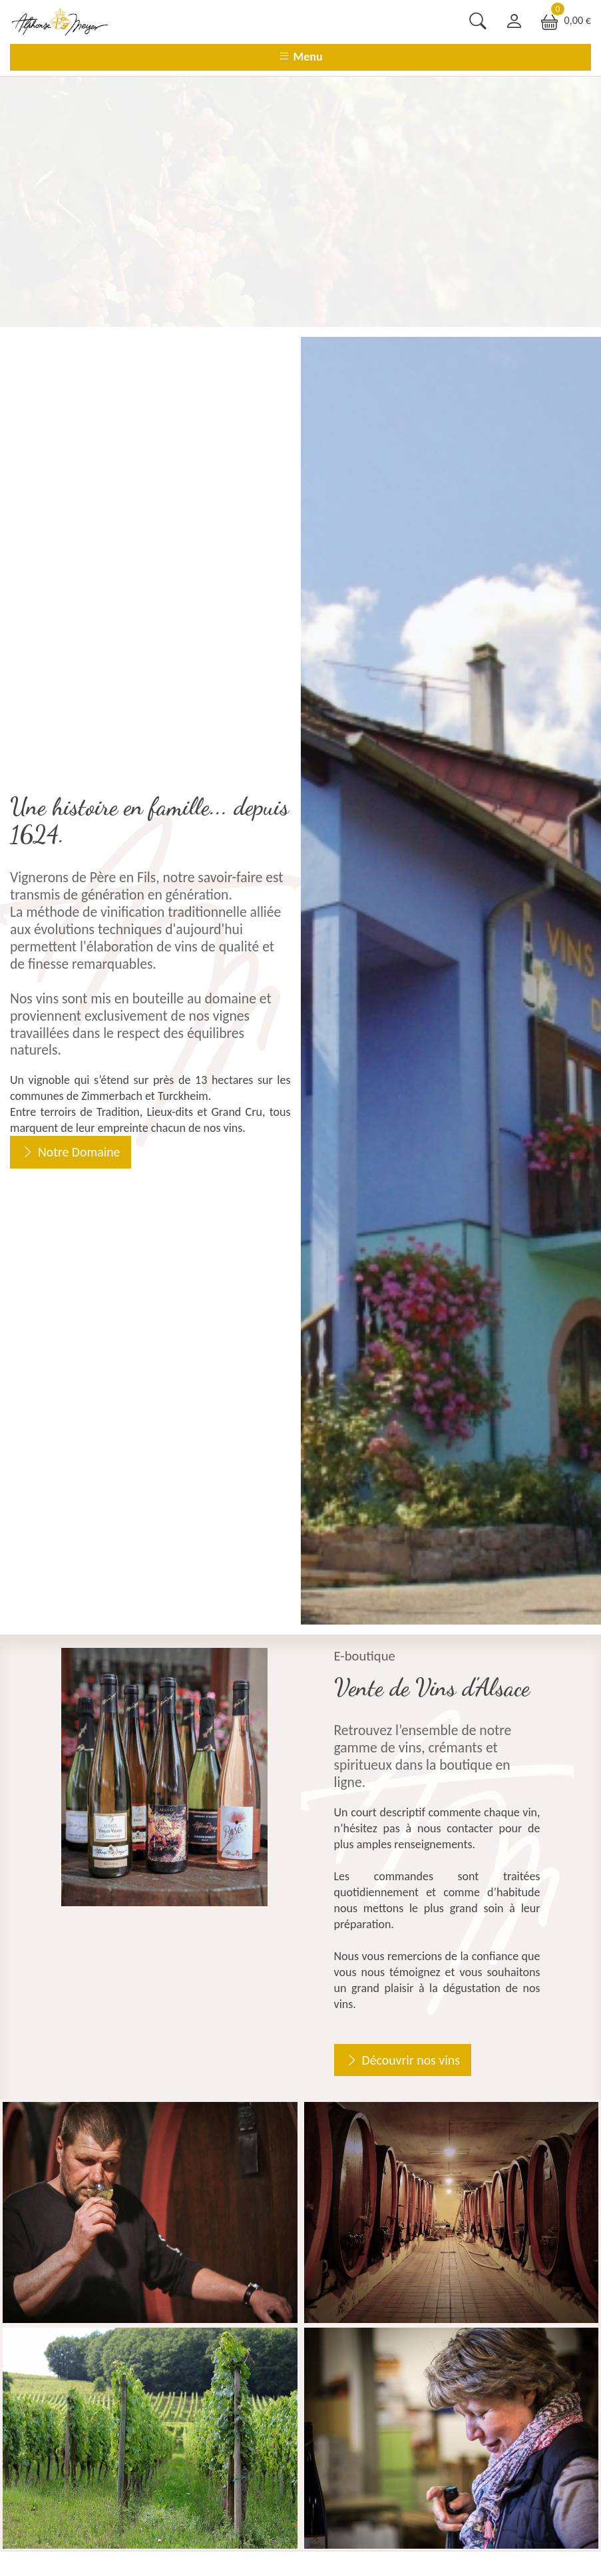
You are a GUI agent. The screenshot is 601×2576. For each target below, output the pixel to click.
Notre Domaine (79, 1152)
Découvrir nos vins (411, 2060)
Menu (300, 56)
